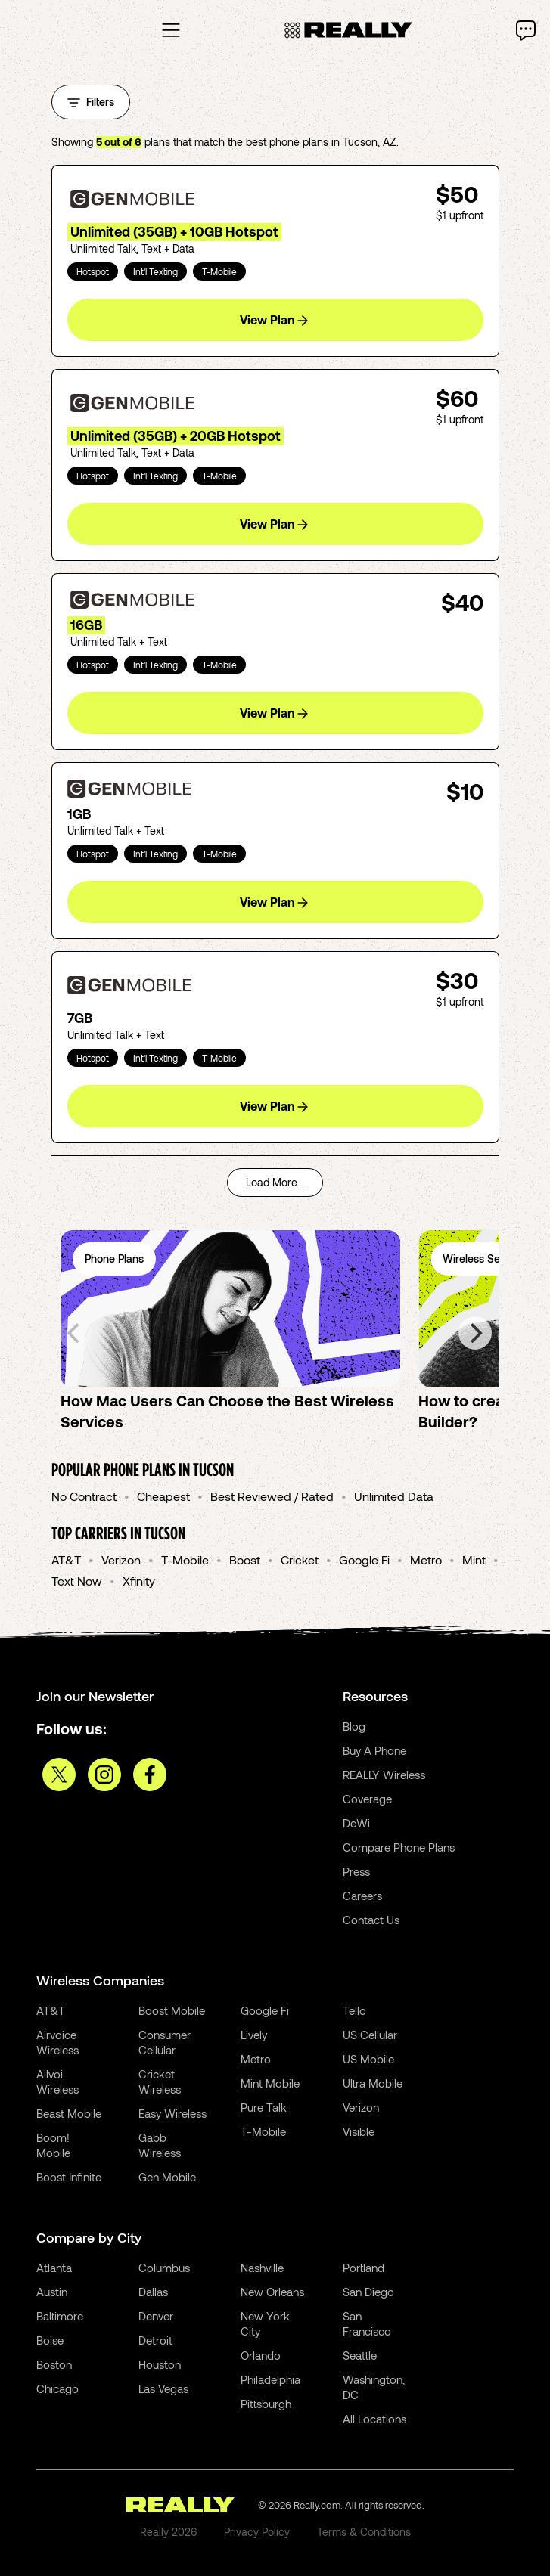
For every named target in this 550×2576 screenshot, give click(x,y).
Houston (159, 2364)
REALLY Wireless (384, 1774)
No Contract (84, 1496)
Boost (244, 1559)
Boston (54, 2364)
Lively (254, 2034)
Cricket (300, 1559)
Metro (426, 1559)
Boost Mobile (171, 2010)
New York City (265, 2323)
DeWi (356, 1823)
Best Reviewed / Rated (272, 1496)
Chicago (57, 2388)
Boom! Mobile (53, 2145)
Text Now (76, 1580)
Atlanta (54, 2267)
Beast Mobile (68, 2113)
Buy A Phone (374, 1750)
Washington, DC (374, 2387)
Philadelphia (270, 2379)
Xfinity (139, 1580)
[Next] (475, 1333)
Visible (358, 2131)
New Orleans (272, 2292)
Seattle (360, 2355)
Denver (155, 2316)
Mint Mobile (270, 2083)
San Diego (368, 2292)
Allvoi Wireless (57, 2081)
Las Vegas (163, 2388)
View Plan (274, 320)
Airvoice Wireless (57, 2042)
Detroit (155, 2340)
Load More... (275, 1182)
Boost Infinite (68, 2177)
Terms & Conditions (364, 2531)
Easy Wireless (172, 2113)
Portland (363, 2267)
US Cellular (370, 2034)
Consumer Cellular (164, 2042)
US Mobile (368, 2059)
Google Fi (364, 1559)
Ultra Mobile (372, 2083)
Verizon (121, 1559)
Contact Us (371, 1920)
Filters (90, 101)
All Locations (374, 2419)
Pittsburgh (266, 2403)
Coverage (367, 1799)
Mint (474, 1559)
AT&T (66, 1559)
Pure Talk (264, 2107)
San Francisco (367, 2323)
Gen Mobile (167, 2177)
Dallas (153, 2292)
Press (356, 1871)
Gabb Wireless (159, 2145)
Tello (354, 2010)
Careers (362, 1895)
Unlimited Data (393, 1496)
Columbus (164, 2267)
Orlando (261, 2355)
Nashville (262, 2267)
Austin (51, 2292)
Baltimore (59, 2316)
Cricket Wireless (159, 2081)
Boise (50, 2340)
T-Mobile (185, 1559)
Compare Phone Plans (399, 1847)
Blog (354, 1726)
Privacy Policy (257, 2531)
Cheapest (163, 1496)
